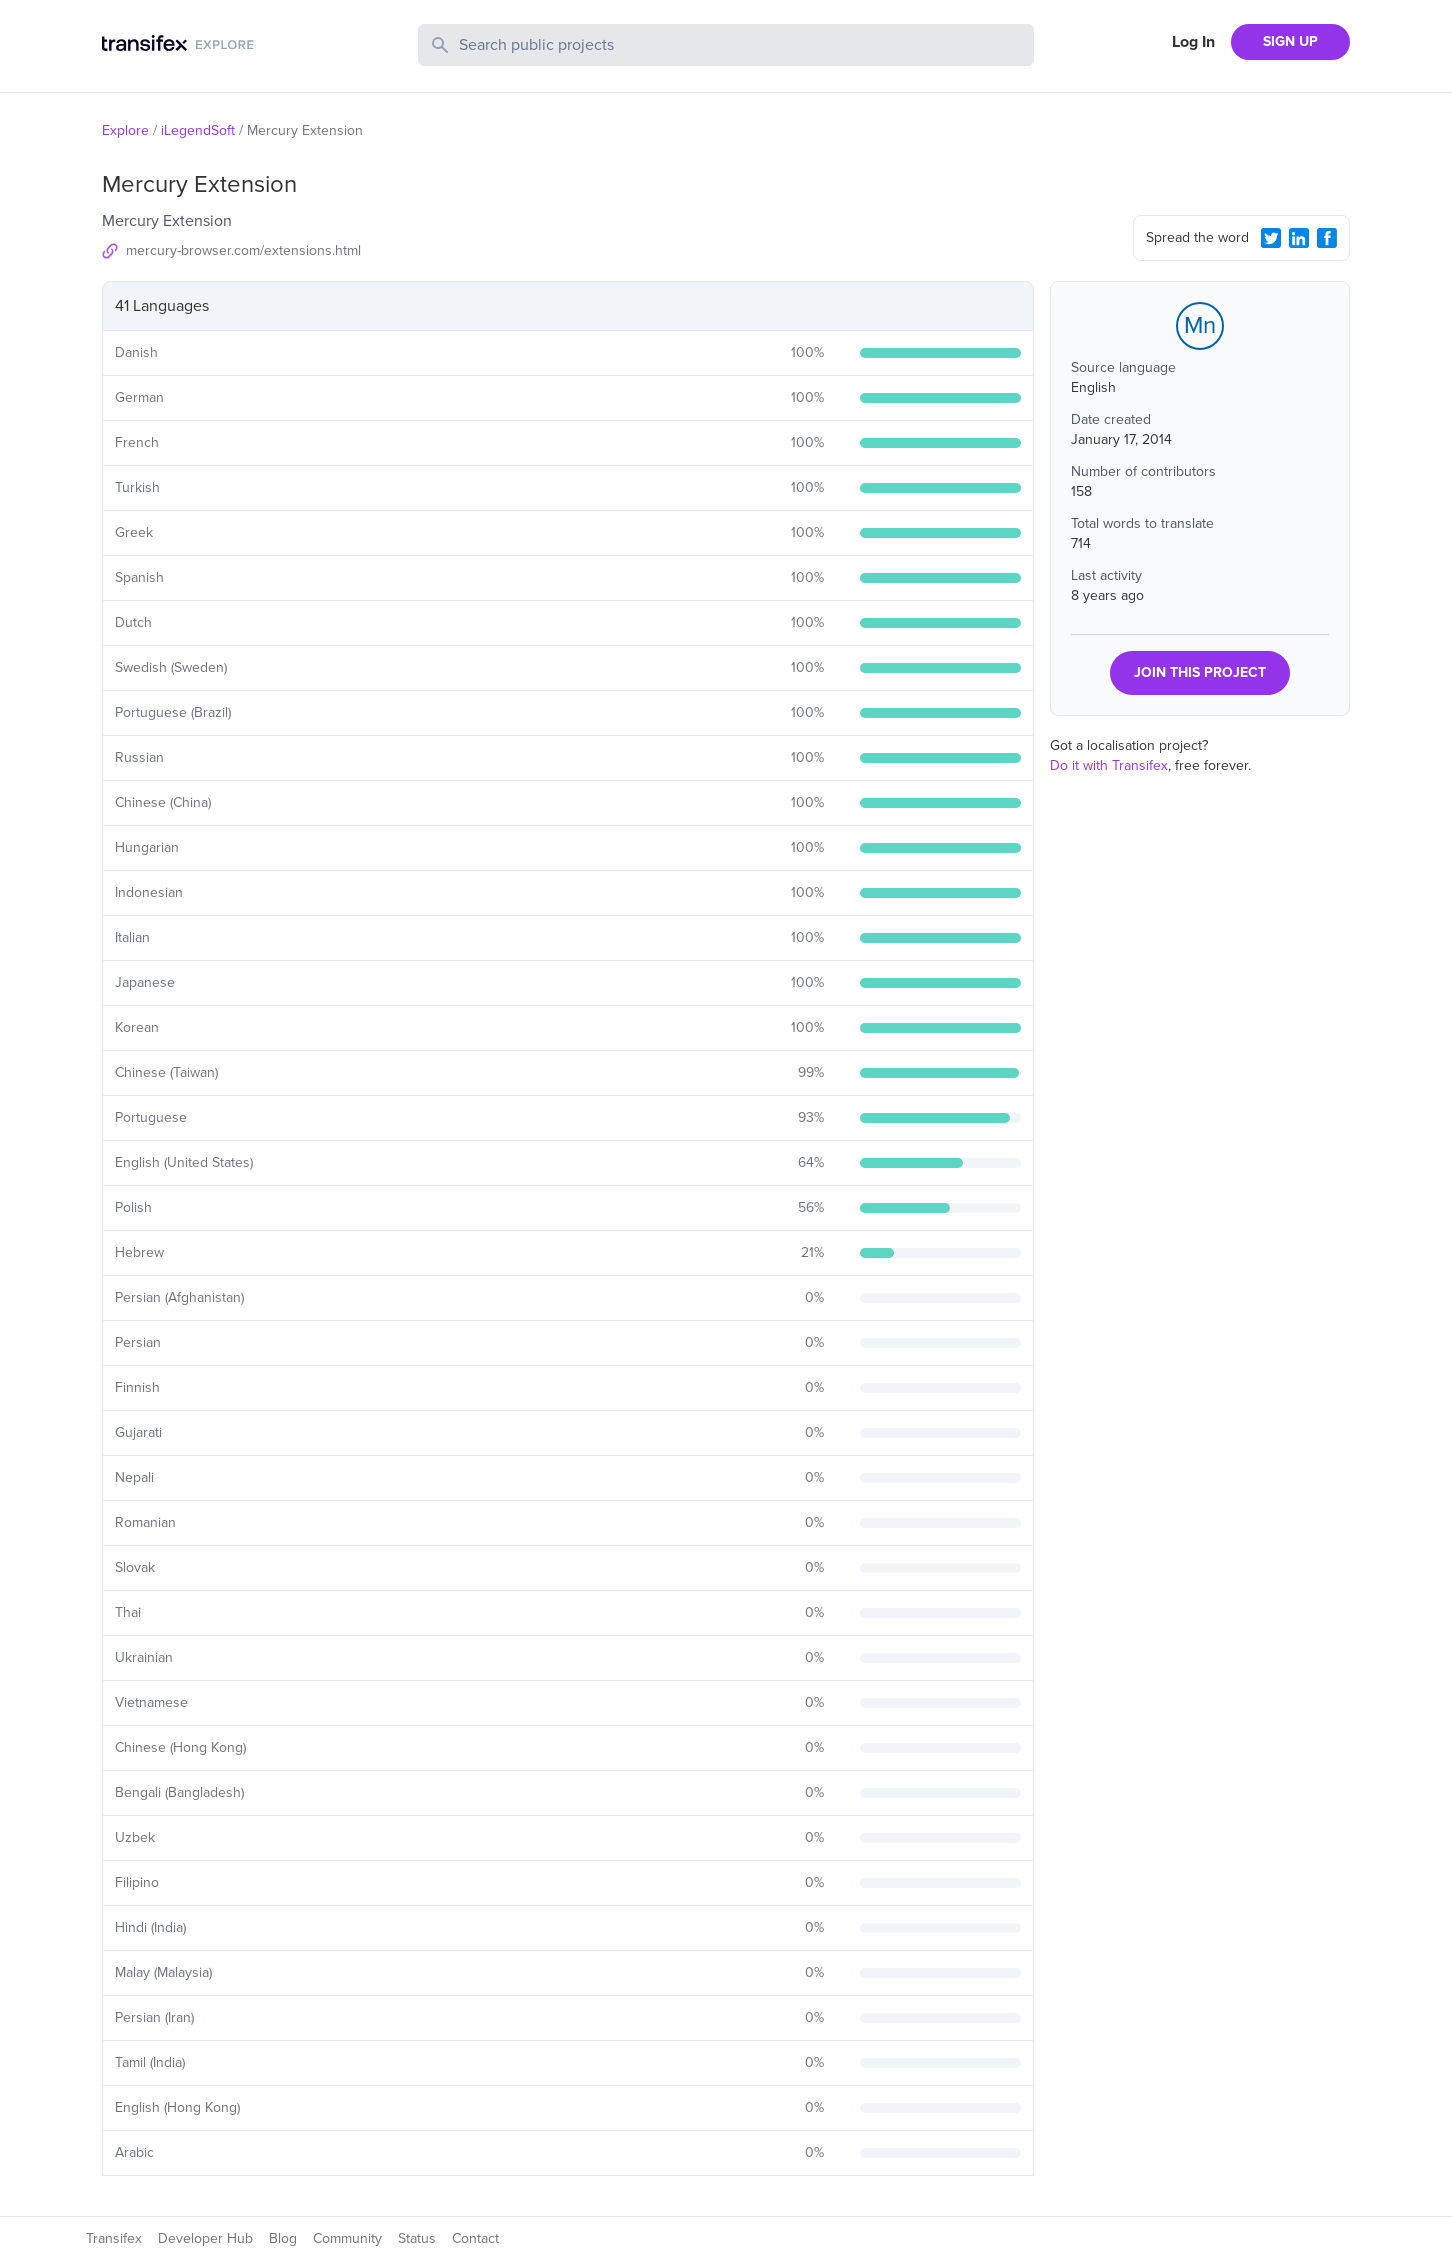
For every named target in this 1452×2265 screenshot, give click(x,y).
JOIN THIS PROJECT (1200, 672)
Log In (1193, 42)
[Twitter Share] (1271, 238)
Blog (283, 2238)
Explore (125, 130)
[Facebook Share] (1327, 238)
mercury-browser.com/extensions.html (243, 250)
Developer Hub (205, 2238)
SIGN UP (1290, 41)
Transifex (114, 2238)
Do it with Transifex (1109, 765)
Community (347, 2238)
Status (417, 2238)
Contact (475, 2238)
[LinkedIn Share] (1299, 238)
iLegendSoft (198, 130)
